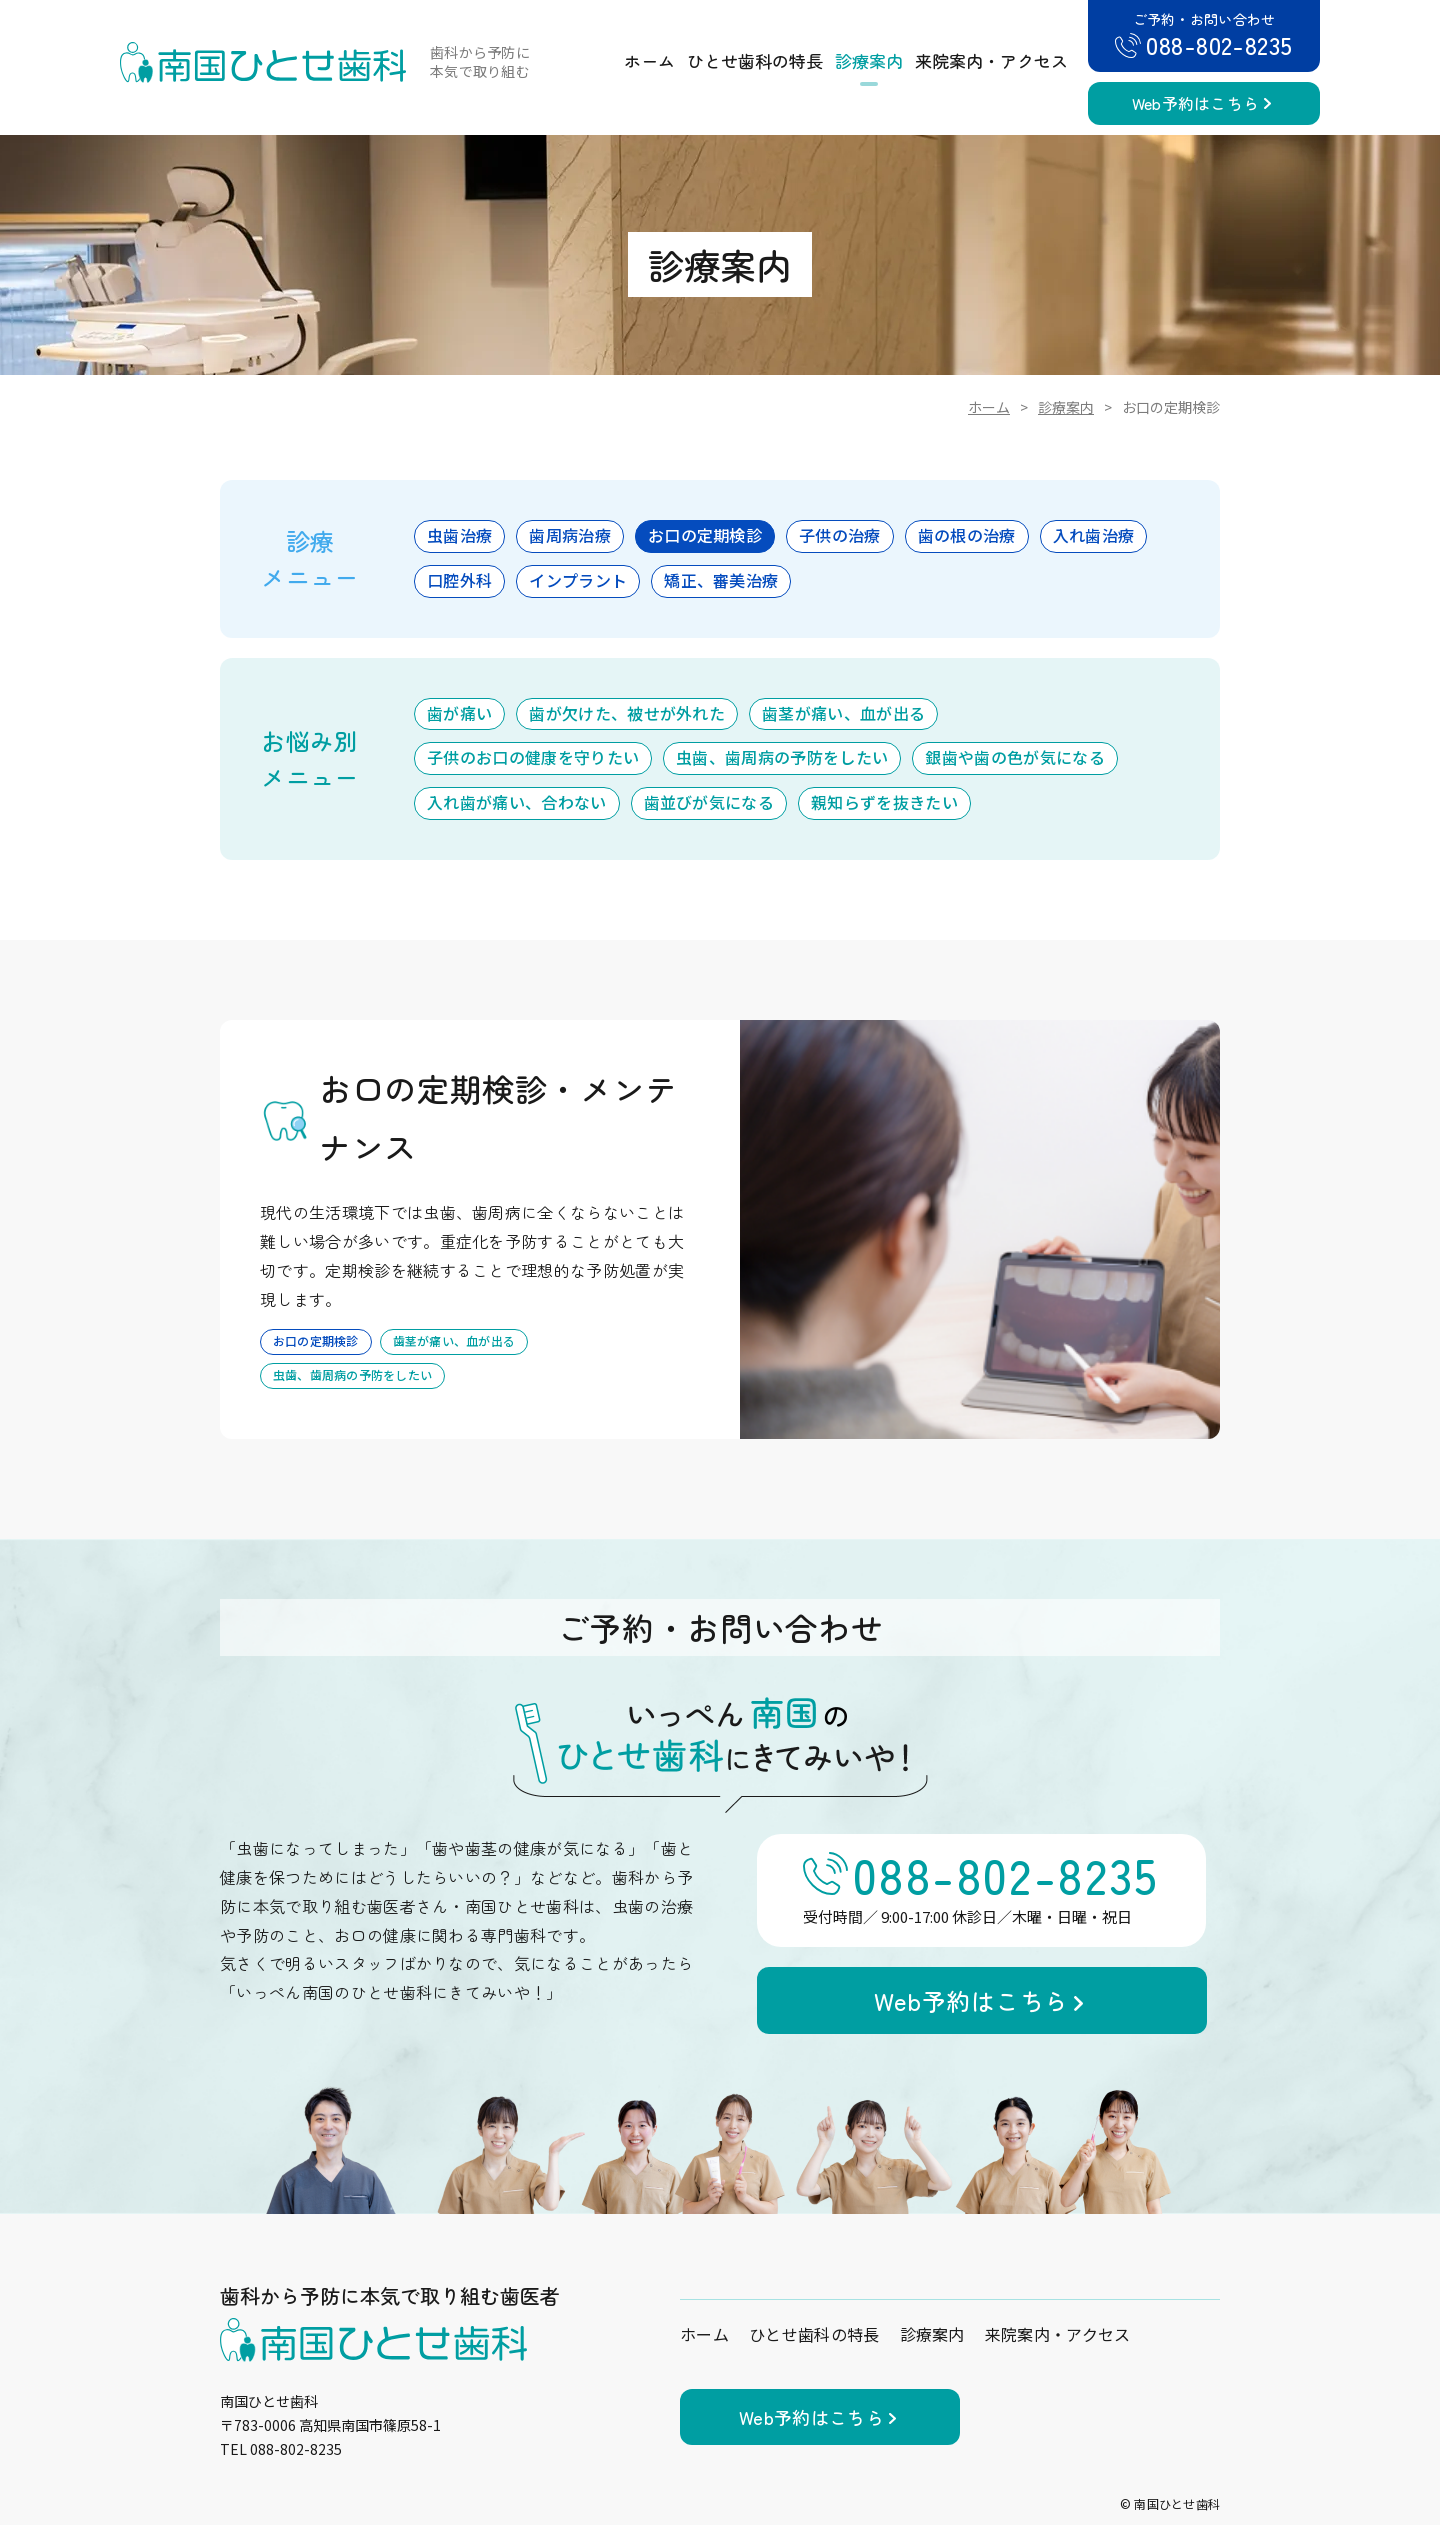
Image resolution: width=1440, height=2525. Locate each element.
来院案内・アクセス (991, 60)
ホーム (649, 60)
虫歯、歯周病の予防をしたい (782, 757)
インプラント (578, 580)
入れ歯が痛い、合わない (517, 802)
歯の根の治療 (967, 535)
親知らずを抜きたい (884, 802)
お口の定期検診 (705, 535)
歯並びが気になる (709, 802)
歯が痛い (459, 713)
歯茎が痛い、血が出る (843, 713)
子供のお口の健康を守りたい (533, 757)
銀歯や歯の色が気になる (1015, 757)
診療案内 (869, 60)
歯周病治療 (570, 535)
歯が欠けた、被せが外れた (627, 713)
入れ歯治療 (1094, 535)
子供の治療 (840, 535)
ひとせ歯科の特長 (755, 60)
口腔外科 (459, 580)
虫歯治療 (459, 535)
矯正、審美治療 (721, 580)
